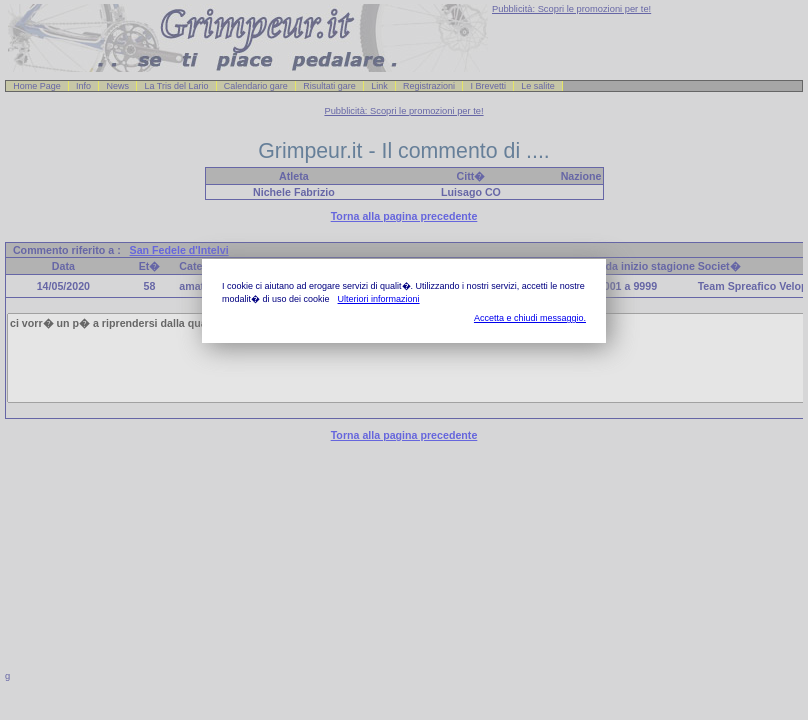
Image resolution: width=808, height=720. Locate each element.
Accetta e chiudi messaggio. (530, 318)
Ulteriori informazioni (379, 299)
